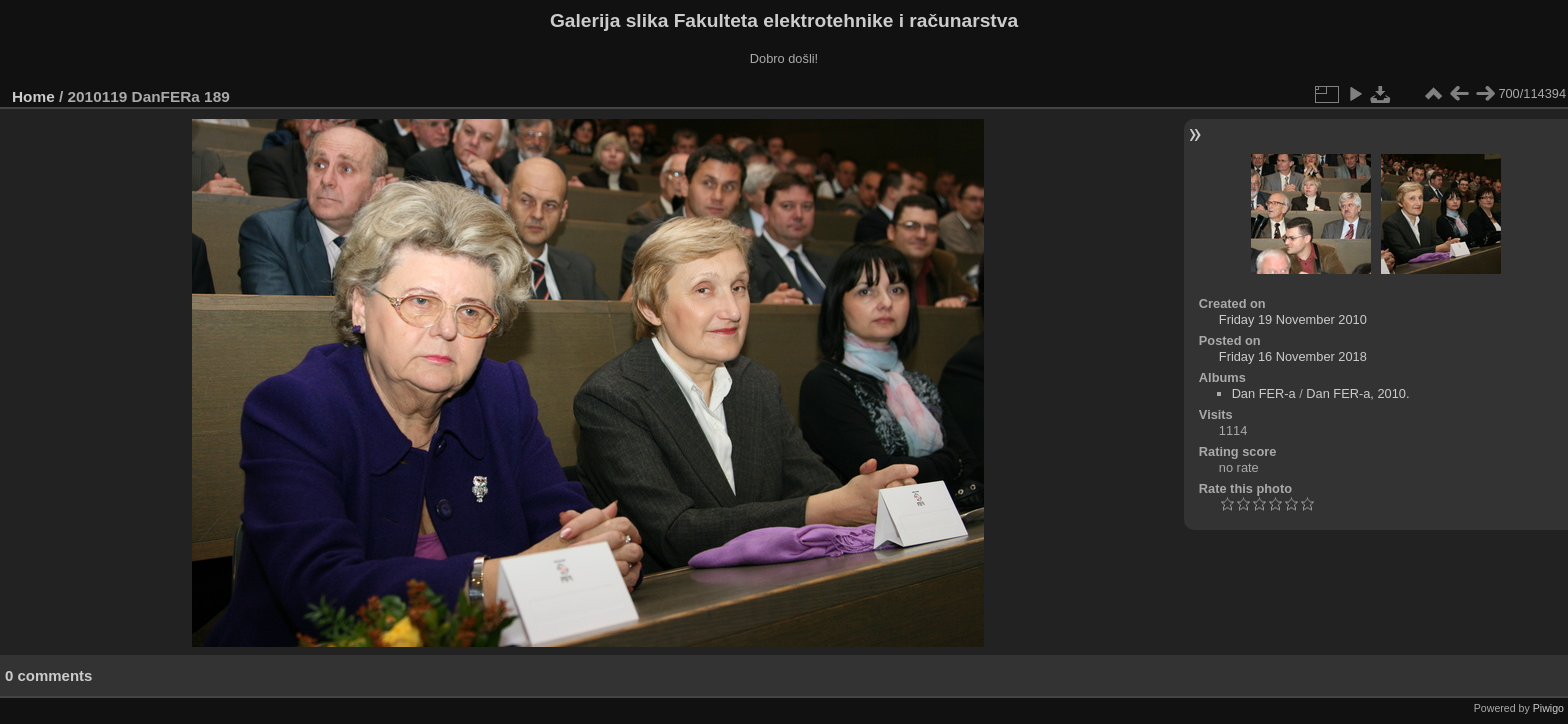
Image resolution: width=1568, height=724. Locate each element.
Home (33, 96)
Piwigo (1548, 708)
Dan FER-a (1264, 393)
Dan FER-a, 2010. (1357, 393)
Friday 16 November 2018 (1293, 356)
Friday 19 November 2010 (1293, 319)
